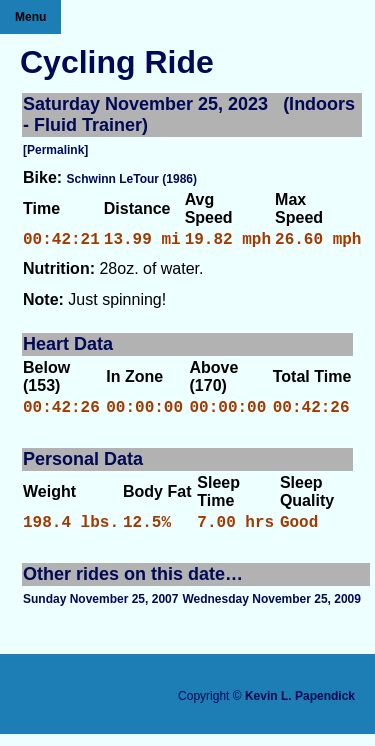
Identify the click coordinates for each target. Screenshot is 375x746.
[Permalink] (55, 150)
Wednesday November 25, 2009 (271, 611)
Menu (30, 17)
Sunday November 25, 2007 (100, 611)
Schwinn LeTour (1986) (132, 179)
